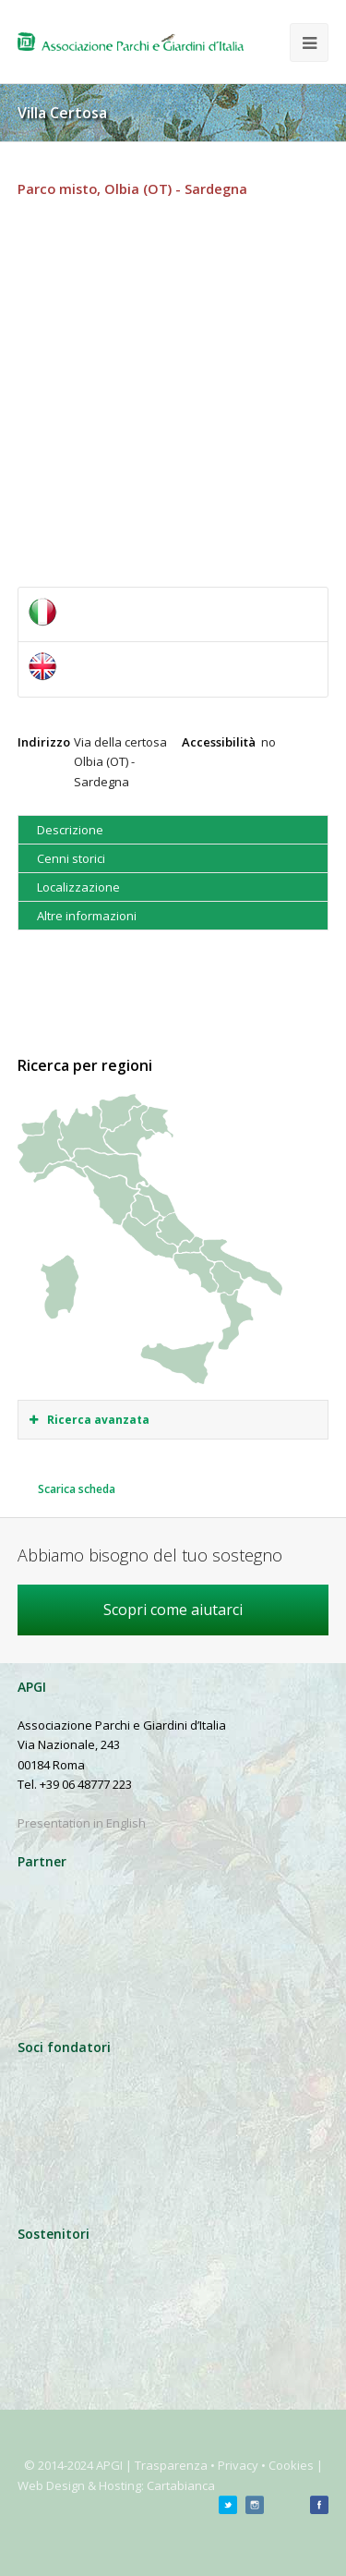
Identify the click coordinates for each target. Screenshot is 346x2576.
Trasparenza (171, 2465)
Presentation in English (82, 1823)
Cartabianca (181, 2485)
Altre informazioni (87, 915)
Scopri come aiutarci (173, 1609)
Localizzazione (78, 887)
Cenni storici (71, 858)
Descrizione (70, 829)
